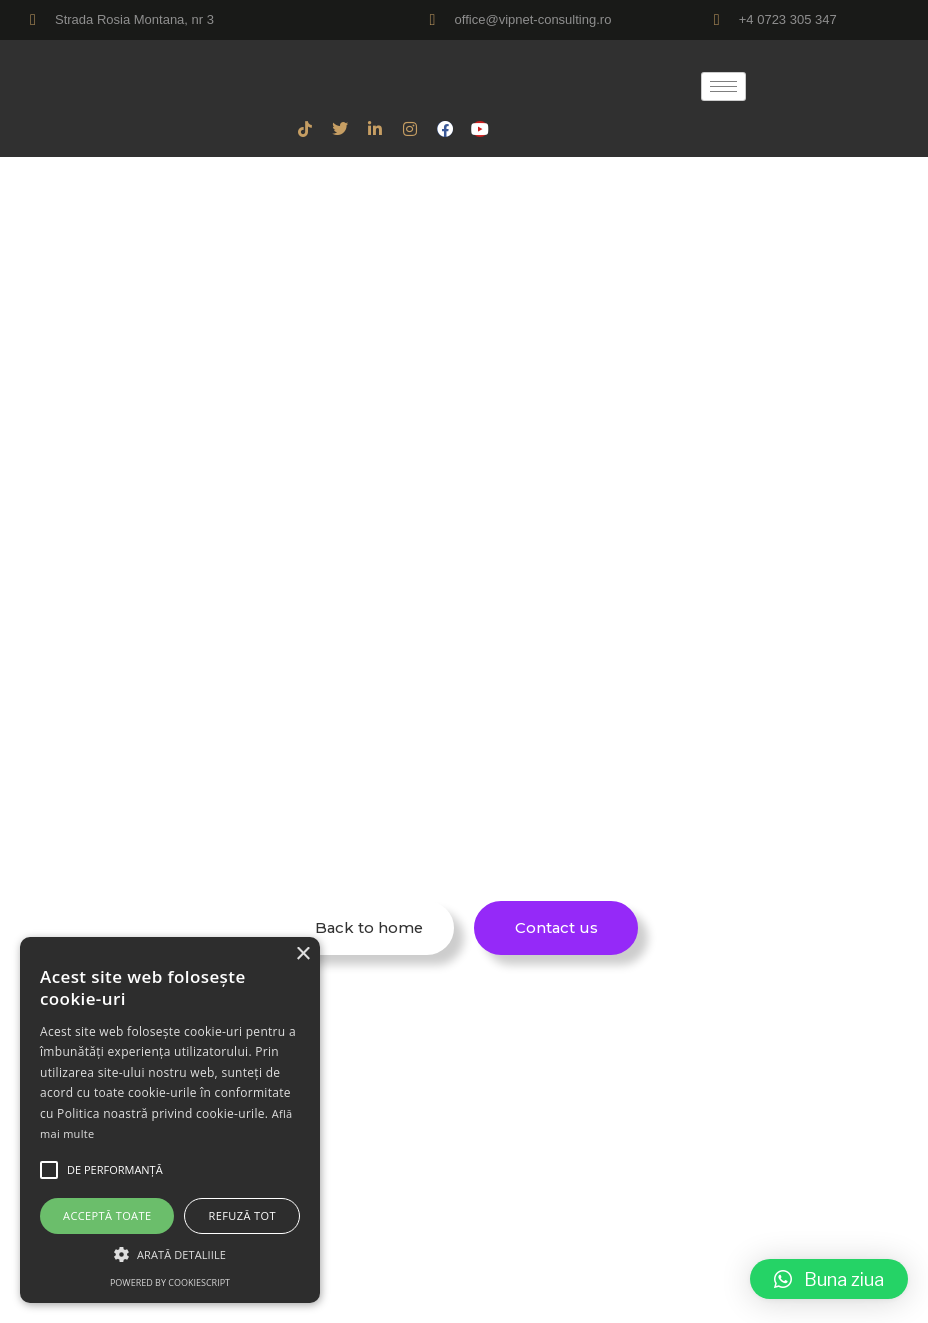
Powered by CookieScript (170, 1282)
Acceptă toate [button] (107, 1215)
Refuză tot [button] (242, 1215)
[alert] (170, 1120)
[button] (829, 1279)
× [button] (302, 954)
